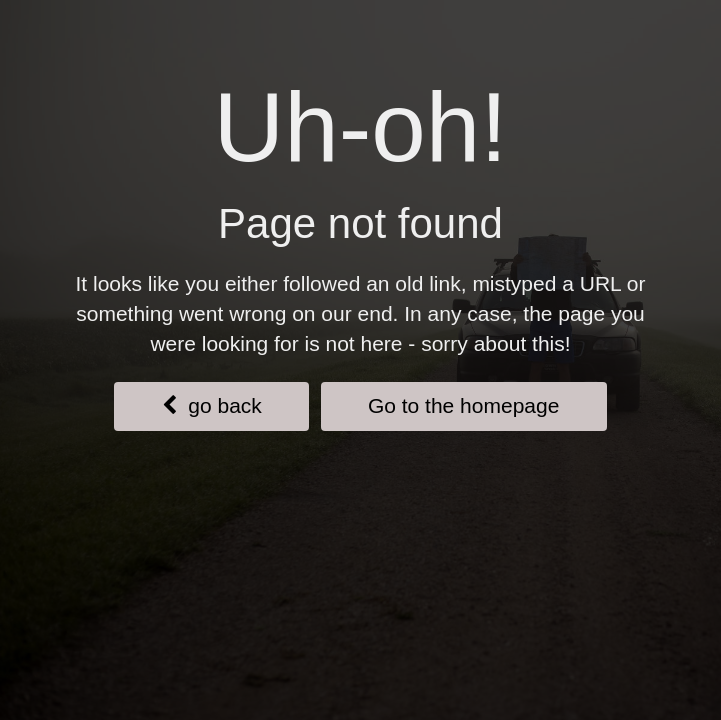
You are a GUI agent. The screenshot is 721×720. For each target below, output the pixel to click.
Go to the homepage (463, 405)
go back (212, 405)
